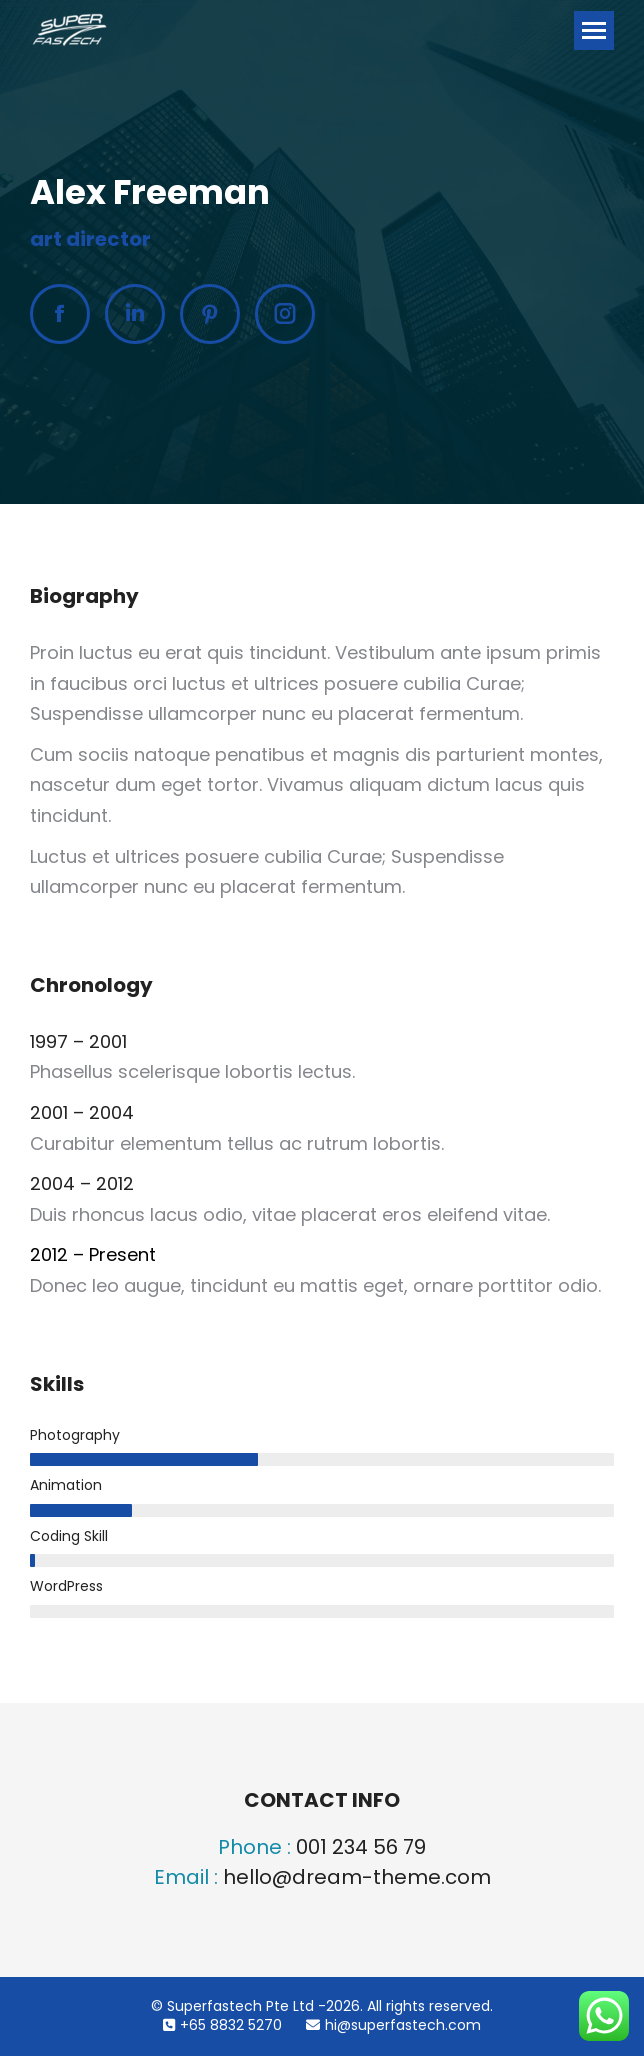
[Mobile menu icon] (594, 30)
